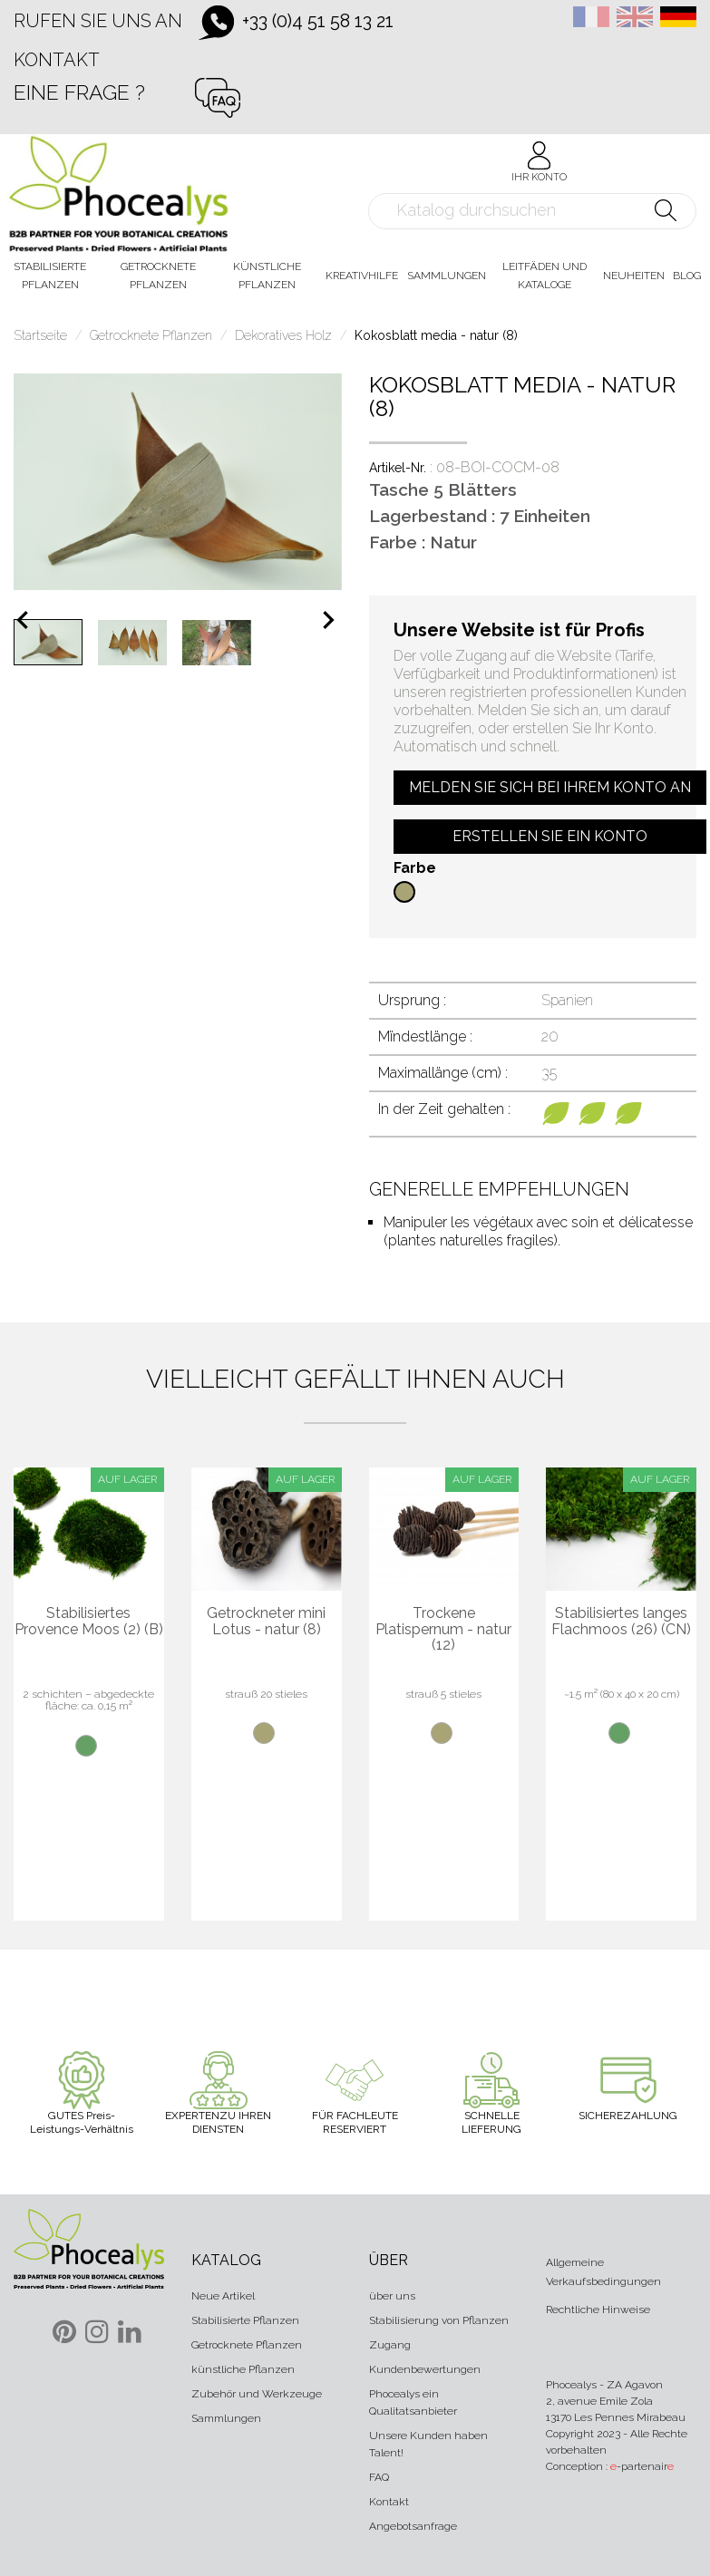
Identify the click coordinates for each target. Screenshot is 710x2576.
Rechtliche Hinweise (598, 2309)
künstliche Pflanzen (243, 2369)
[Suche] (532, 211)
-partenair (642, 2466)
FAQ (379, 2477)
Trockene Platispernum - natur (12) (443, 1629)
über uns (392, 2296)
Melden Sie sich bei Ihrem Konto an (550, 787)
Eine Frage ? (79, 92)
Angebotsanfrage (413, 2526)
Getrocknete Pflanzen (246, 2345)
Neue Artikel (223, 2296)
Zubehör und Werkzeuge (256, 2393)
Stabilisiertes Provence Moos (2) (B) (89, 1621)
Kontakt (57, 60)
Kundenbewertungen (425, 2369)
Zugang (390, 2345)
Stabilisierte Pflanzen (245, 2320)
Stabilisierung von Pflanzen (439, 2320)
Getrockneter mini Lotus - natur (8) (266, 1621)
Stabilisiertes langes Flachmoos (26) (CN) (621, 1621)
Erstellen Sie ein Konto (549, 836)
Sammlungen (226, 2418)
